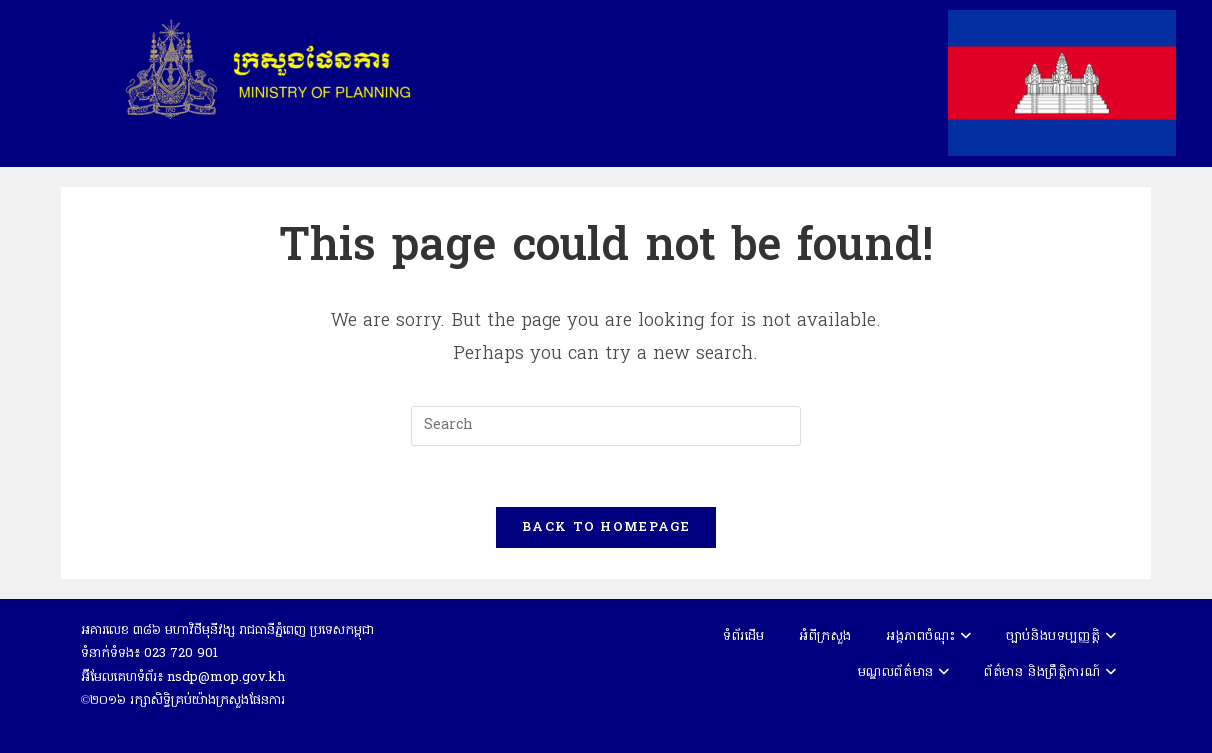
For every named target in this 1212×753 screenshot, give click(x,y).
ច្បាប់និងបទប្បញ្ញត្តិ (1061, 636)
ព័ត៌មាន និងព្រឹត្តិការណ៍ (1050, 672)
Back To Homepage (606, 527)
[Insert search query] (606, 426)
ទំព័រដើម (744, 636)
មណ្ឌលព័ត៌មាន (904, 672)
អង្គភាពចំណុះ (929, 636)
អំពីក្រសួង (825, 636)
